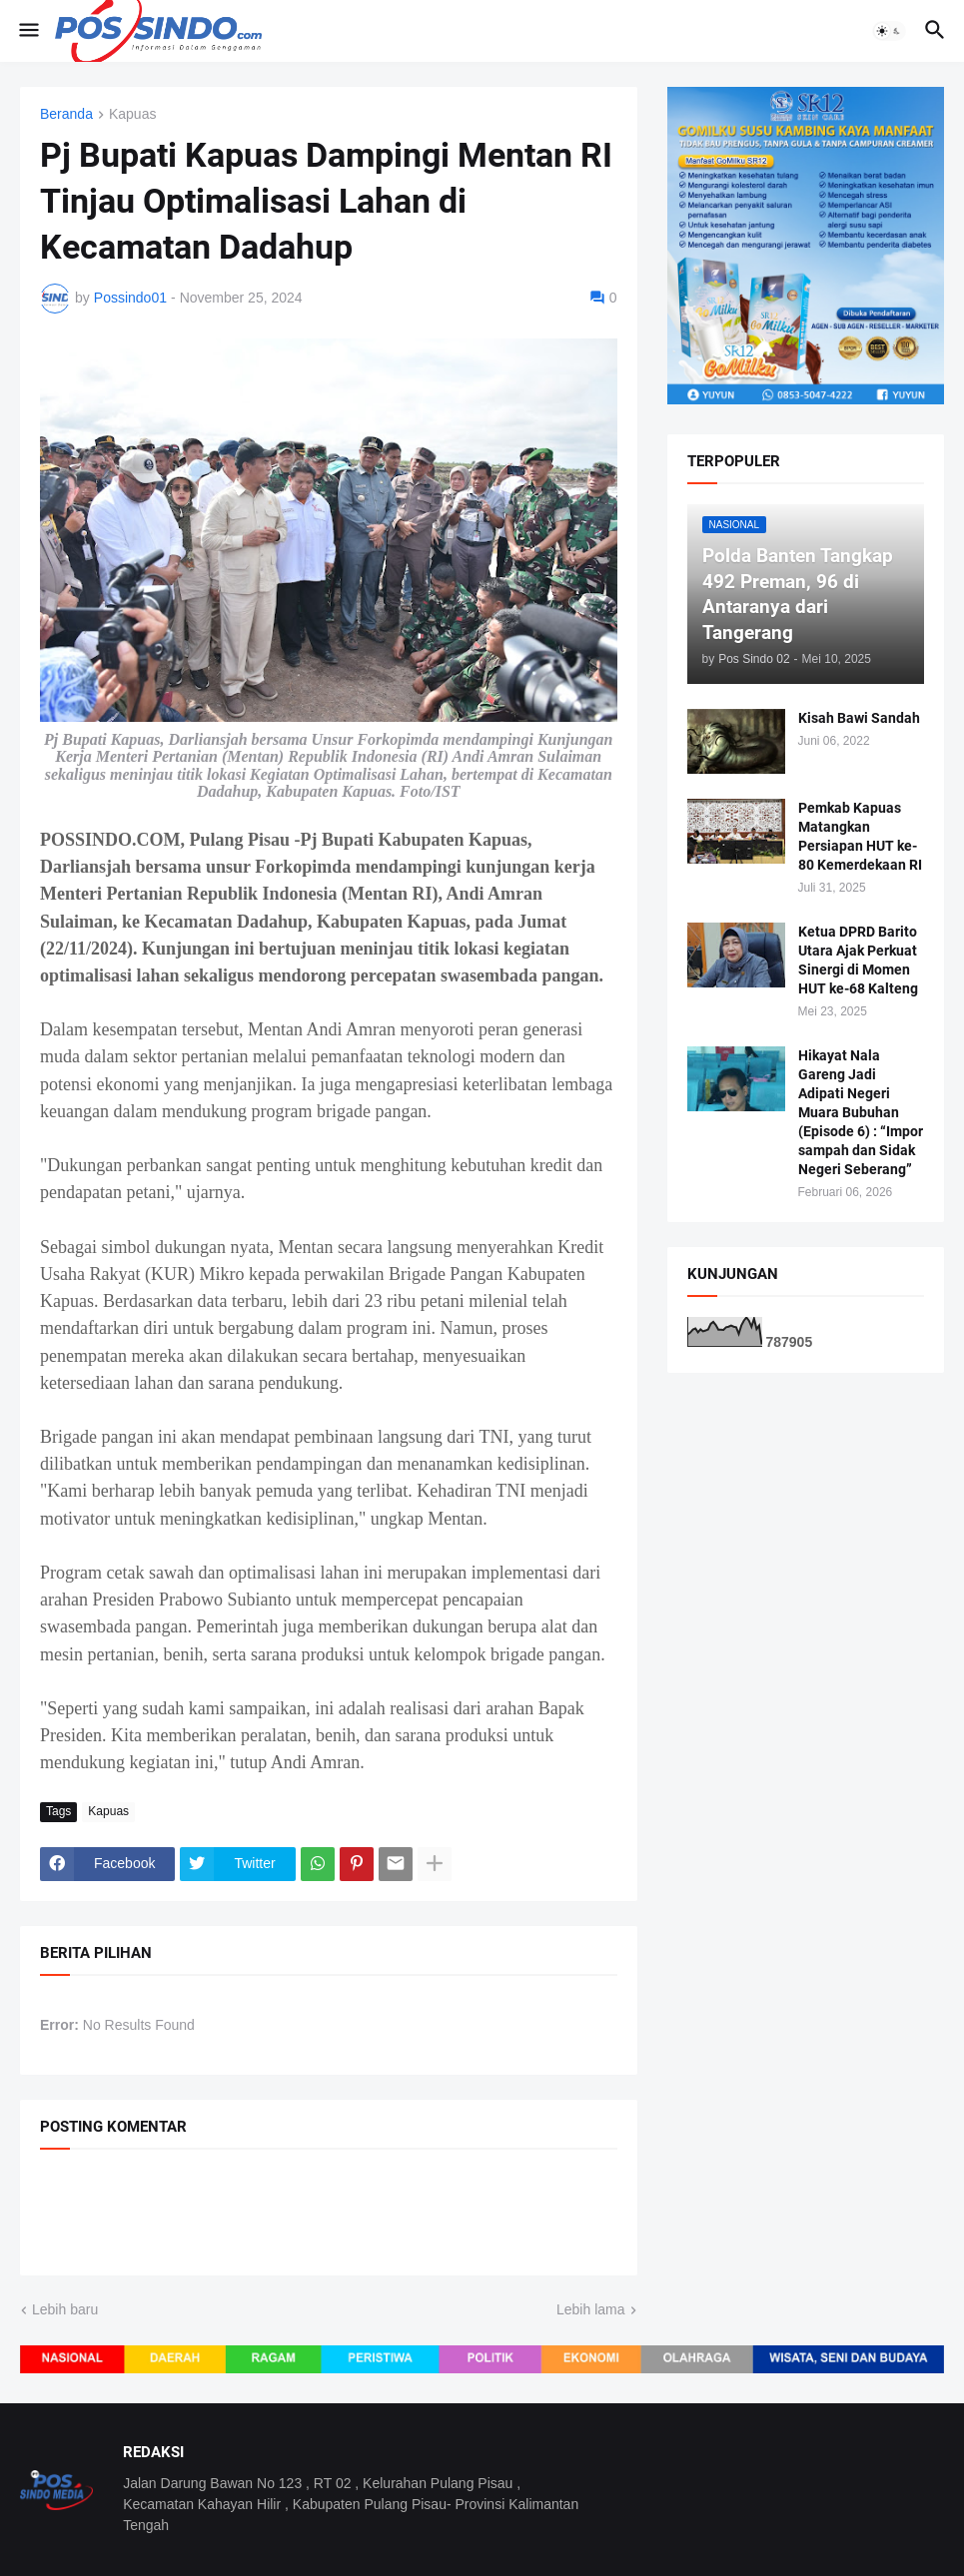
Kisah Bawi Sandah (859, 718)
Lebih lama (590, 2309)
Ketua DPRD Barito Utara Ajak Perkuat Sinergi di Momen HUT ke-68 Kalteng (858, 960)
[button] (27, 31)
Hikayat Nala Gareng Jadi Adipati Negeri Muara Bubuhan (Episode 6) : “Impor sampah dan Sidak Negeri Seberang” (860, 1111)
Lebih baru (65, 2309)
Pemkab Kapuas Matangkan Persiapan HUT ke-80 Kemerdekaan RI (860, 836)
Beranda (66, 114)
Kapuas (132, 114)
